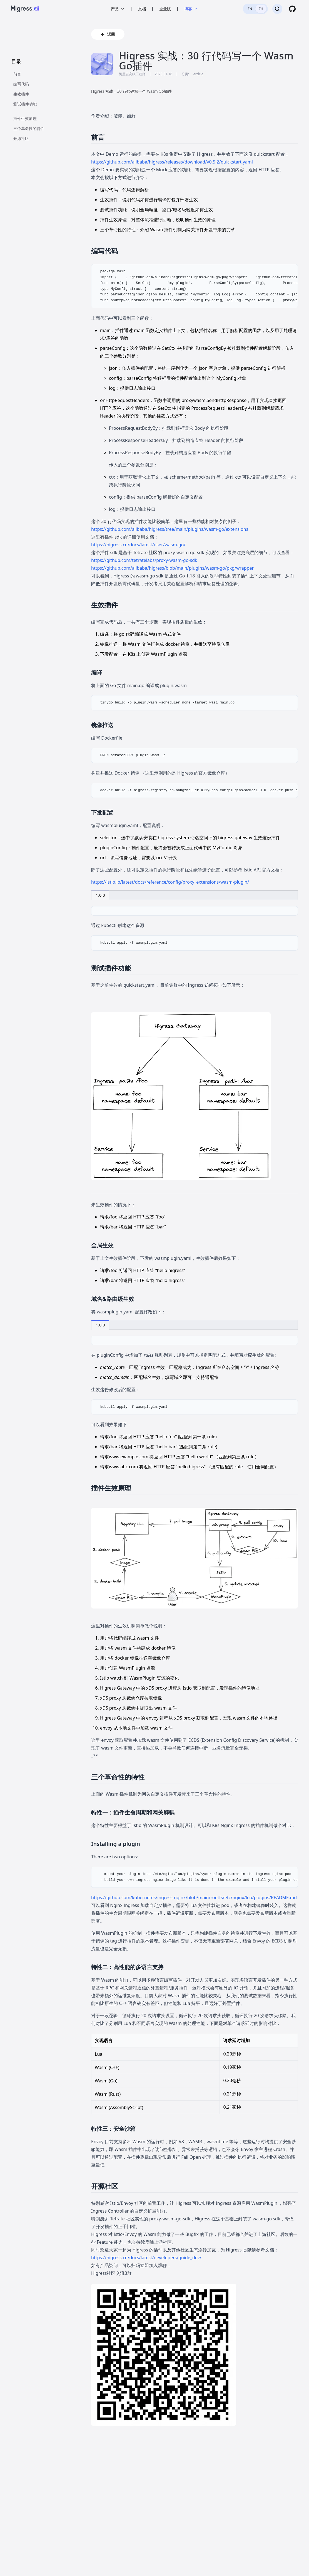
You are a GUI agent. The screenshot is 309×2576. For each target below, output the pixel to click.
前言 (17, 74)
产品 (118, 9)
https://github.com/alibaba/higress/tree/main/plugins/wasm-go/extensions (169, 529)
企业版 (165, 8)
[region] (194, 286)
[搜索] (277, 9)
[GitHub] (292, 8)
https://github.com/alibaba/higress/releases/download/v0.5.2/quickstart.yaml (172, 162)
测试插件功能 (25, 104)
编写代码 (21, 84)
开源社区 (21, 138)
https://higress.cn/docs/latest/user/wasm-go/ (138, 545)
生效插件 (21, 94)
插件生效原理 (25, 118)
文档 (142, 8)
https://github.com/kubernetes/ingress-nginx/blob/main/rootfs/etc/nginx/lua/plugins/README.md (194, 1897)
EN (250, 8)
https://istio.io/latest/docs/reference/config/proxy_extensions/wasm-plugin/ (170, 882)
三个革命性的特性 (28, 128)
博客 (191, 9)
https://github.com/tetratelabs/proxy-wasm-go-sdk (144, 560)
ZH (261, 8)
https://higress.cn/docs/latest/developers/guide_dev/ (146, 2258)
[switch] (255, 9)
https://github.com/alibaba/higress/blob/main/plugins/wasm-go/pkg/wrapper (172, 568)
